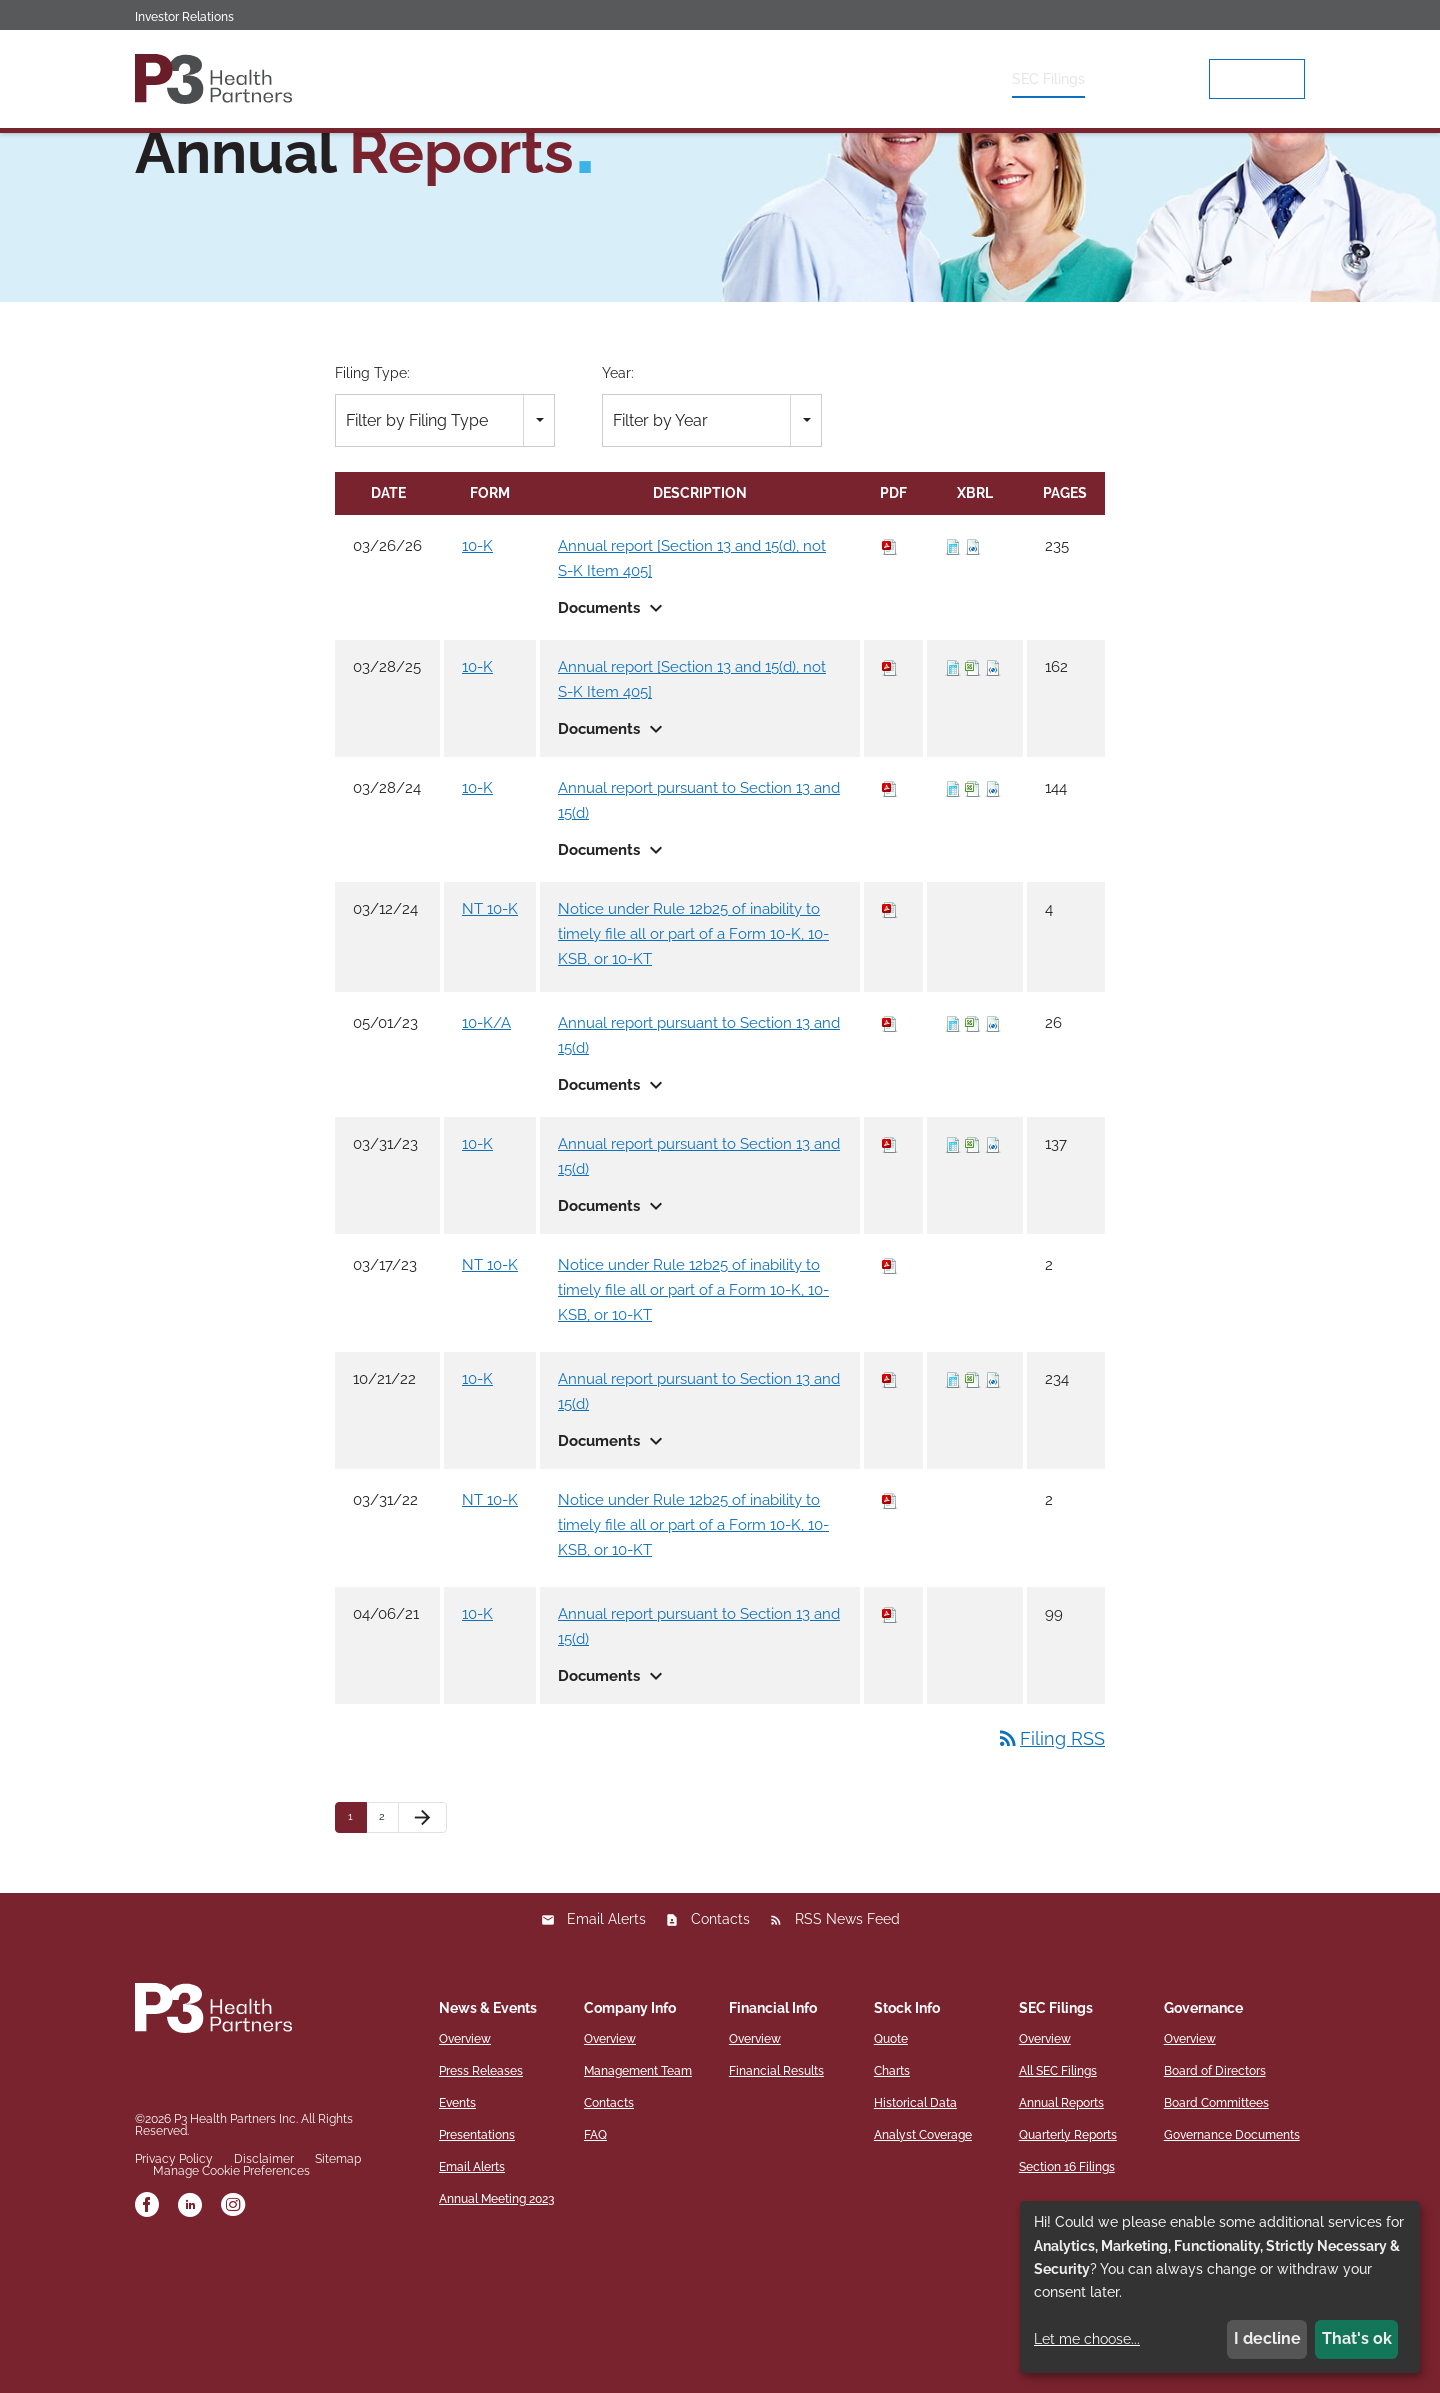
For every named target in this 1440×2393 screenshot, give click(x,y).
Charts (892, 2201)
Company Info (721, 79)
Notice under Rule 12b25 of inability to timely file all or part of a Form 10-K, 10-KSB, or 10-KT (693, 1064)
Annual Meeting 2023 (496, 2329)
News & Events (595, 79)
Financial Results (776, 2201)
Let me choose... (1087, 2339)
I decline (1267, 2338)
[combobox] (445, 549)
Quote (891, 2169)
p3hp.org (1257, 79)
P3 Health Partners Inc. (236, 2249)
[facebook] (147, 2336)
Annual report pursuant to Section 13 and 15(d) (699, 930)
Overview (484, 79)
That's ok (1357, 2338)
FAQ (595, 2265)
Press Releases (481, 2201)
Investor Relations (184, 17)
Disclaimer (264, 2289)
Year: (618, 503)
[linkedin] (190, 2336)
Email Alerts (606, 2049)
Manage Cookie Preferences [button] (231, 2301)
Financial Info (841, 79)
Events (457, 2233)
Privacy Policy (174, 2289)
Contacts (720, 2049)
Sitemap (338, 2289)
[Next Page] (422, 1947)
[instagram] (233, 2336)
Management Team (638, 2201)
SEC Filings (1048, 79)
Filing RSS (1050, 1868)
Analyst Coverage (923, 2265)
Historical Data (915, 2233)
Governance (1154, 79)
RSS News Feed (847, 2049)
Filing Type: (372, 503)
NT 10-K (490, 1039)
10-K (477, 676)
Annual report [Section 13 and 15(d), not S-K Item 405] (692, 688)
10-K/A (486, 1153)
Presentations (477, 2265)
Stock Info (948, 79)
